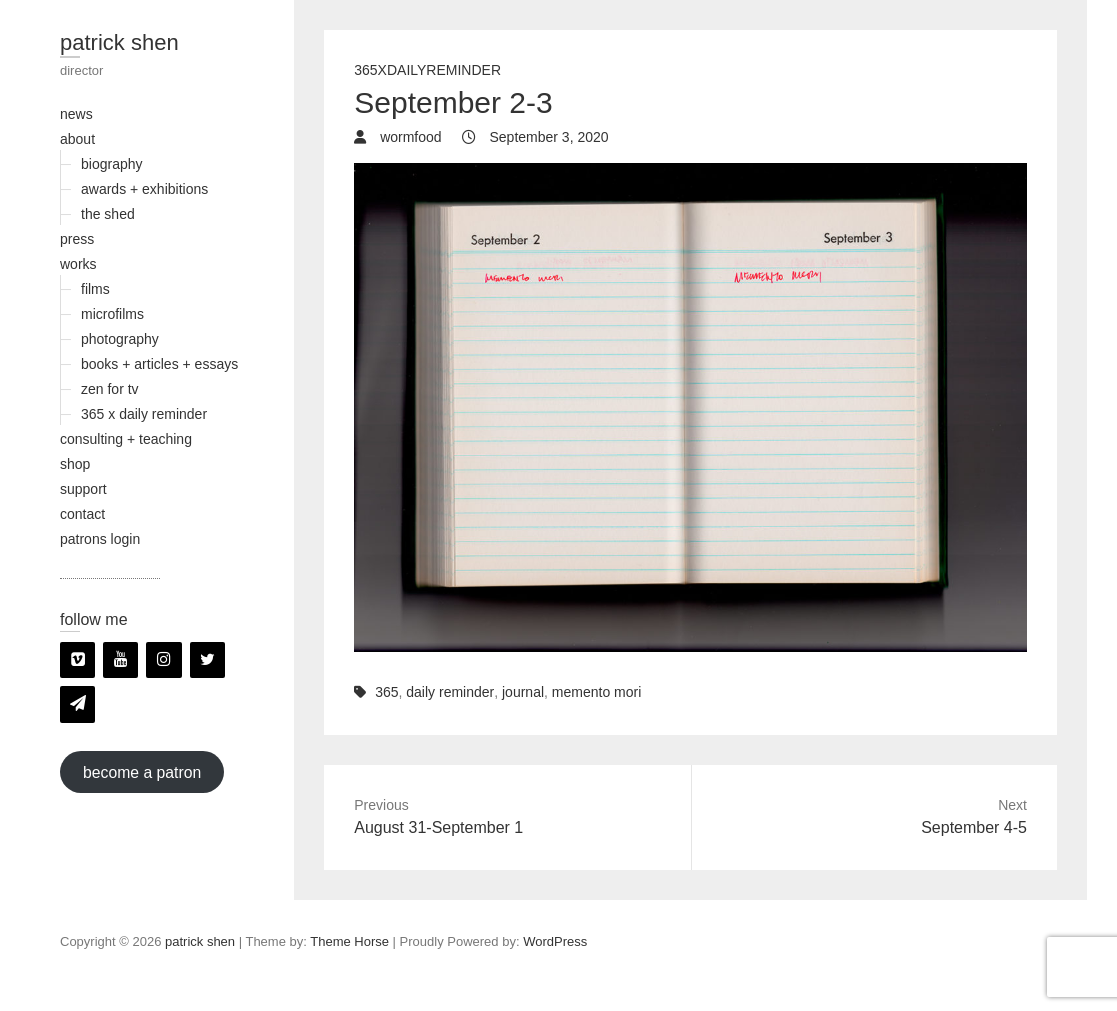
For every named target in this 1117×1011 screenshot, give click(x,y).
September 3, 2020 (547, 137)
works (78, 264)
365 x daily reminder (144, 414)
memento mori (596, 692)
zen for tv (110, 389)
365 (386, 692)
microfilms (112, 314)
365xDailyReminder (427, 70)
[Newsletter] (77, 704)
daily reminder (450, 692)
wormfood (408, 137)
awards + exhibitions (144, 189)
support (83, 489)
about (77, 139)
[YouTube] (120, 660)
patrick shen (119, 42)
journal (523, 692)
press (77, 239)
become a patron (142, 772)
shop (75, 464)
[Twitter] (207, 660)
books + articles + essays (159, 364)
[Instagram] (163, 660)
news (76, 114)
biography (112, 164)
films (95, 289)
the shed (108, 214)
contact (82, 514)
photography (120, 339)
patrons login (100, 539)
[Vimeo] (77, 660)
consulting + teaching (126, 439)
